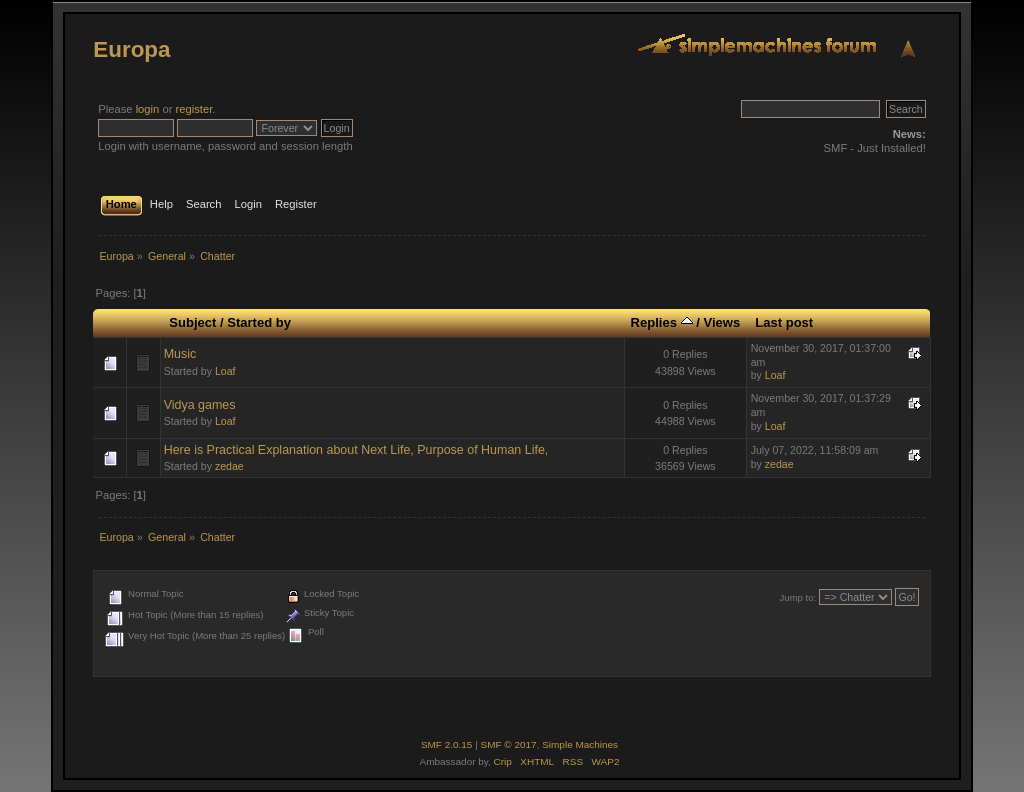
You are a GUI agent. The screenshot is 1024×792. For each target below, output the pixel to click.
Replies (662, 322)
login (148, 109)
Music (180, 354)
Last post (784, 322)
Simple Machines (580, 744)
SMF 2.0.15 (447, 744)
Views (721, 322)
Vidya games (200, 405)
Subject (192, 322)
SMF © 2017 (509, 744)
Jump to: (798, 597)
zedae (229, 466)
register (194, 109)
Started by (259, 322)
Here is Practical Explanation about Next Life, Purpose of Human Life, (356, 450)
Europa (131, 49)
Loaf (225, 371)
